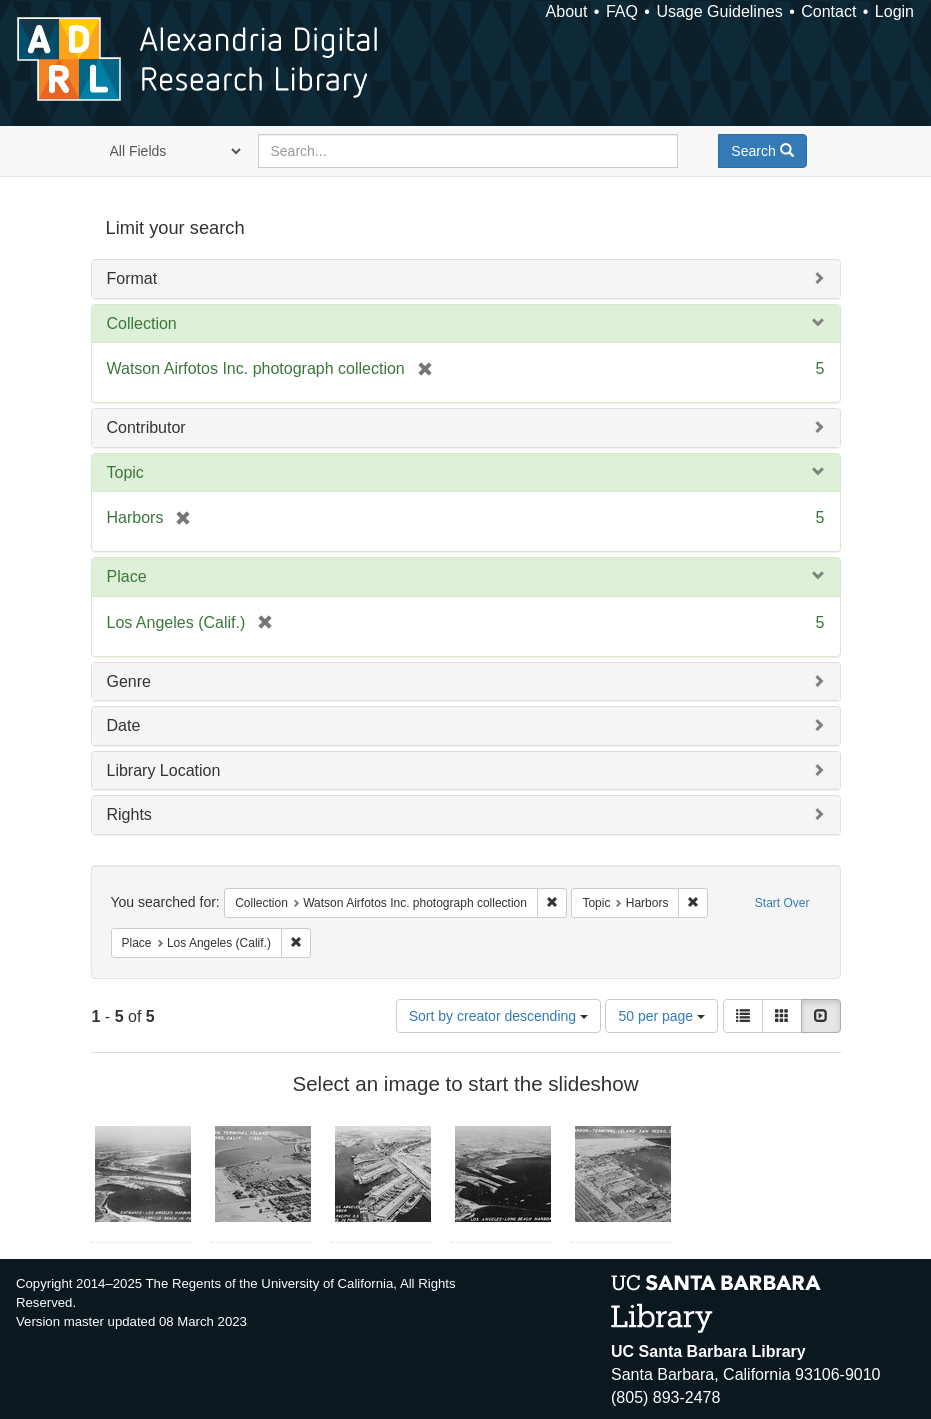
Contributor (146, 427)
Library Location (164, 770)
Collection (142, 323)
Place (127, 576)
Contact (828, 11)
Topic (125, 472)
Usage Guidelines (719, 11)
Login (894, 11)
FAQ (622, 11)
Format (132, 278)
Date (124, 725)
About (567, 11)
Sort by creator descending (498, 1016)
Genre (129, 681)
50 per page (661, 1016)
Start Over (782, 903)
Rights (129, 814)
